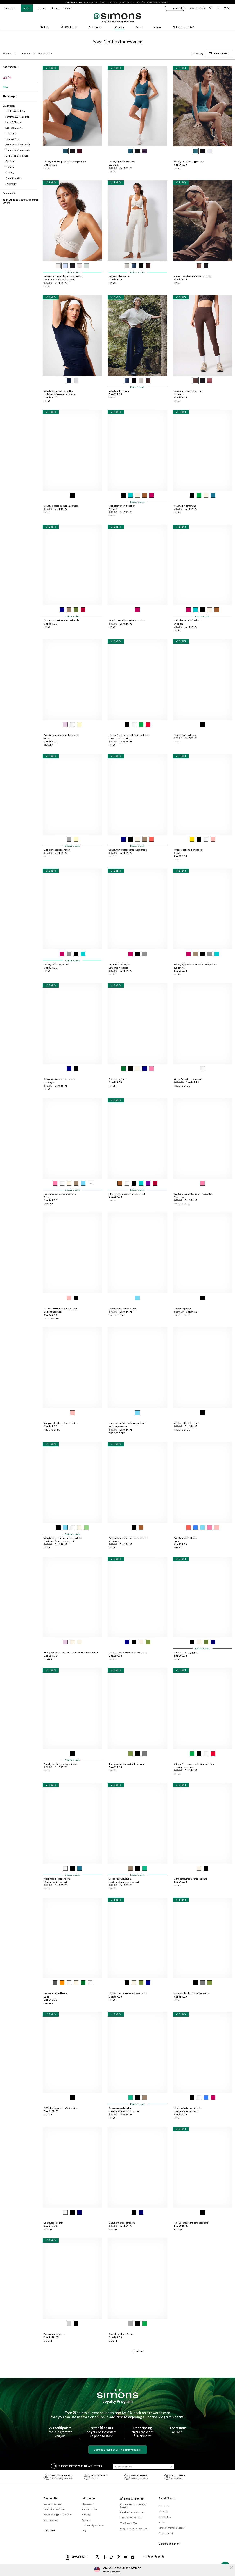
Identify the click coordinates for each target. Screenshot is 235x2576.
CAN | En (8, 8)
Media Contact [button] (51, 2520)
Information (89, 2498)
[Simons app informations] (77, 2559)
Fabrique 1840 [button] (184, 27)
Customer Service (52, 2503)
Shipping (86, 2514)
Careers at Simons (170, 2543)
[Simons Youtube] (125, 2557)
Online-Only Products (92, 2525)
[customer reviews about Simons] (153, 2556)
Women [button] (119, 27)
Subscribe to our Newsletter (76, 2466)
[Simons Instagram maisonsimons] (97, 2557)
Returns (86, 2520)
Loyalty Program (117, 2401)
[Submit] (171, 2467)
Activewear (10, 66)
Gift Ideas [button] (69, 27)
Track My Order (89, 2509)
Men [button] (138, 27)
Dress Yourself (166, 2533)
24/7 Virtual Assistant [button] (54, 2509)
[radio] (65, 151)
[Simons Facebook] (104, 2557)
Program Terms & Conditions (134, 2528)
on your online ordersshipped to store (101, 2432)
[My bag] (227, 8)
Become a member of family (117, 2449)
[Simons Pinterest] (118, 2557)
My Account (88, 2503)
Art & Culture (165, 2517)
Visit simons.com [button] (111, 2571)
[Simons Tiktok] (111, 2557)
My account (197, 8)
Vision (68, 8)
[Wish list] (211, 8)
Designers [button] (95, 27)
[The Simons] (117, 2393)
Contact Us (50, 2498)
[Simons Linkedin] (133, 2557)
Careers (41, 8)
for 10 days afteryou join (60, 2432)
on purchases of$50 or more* (142, 2432)
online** (178, 2430)
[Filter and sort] (219, 53)
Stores (27, 8)
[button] (175, 8)
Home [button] (157, 27)
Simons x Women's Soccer (171, 2527)
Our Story (163, 2511)
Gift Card (49, 2530)
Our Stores (164, 2506)
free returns (133, 2)
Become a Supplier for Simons (58, 2514)
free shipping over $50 (106, 2)
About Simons (167, 2498)
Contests (131, 2517)
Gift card (55, 8)
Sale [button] (44, 27)
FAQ (84, 2530)
